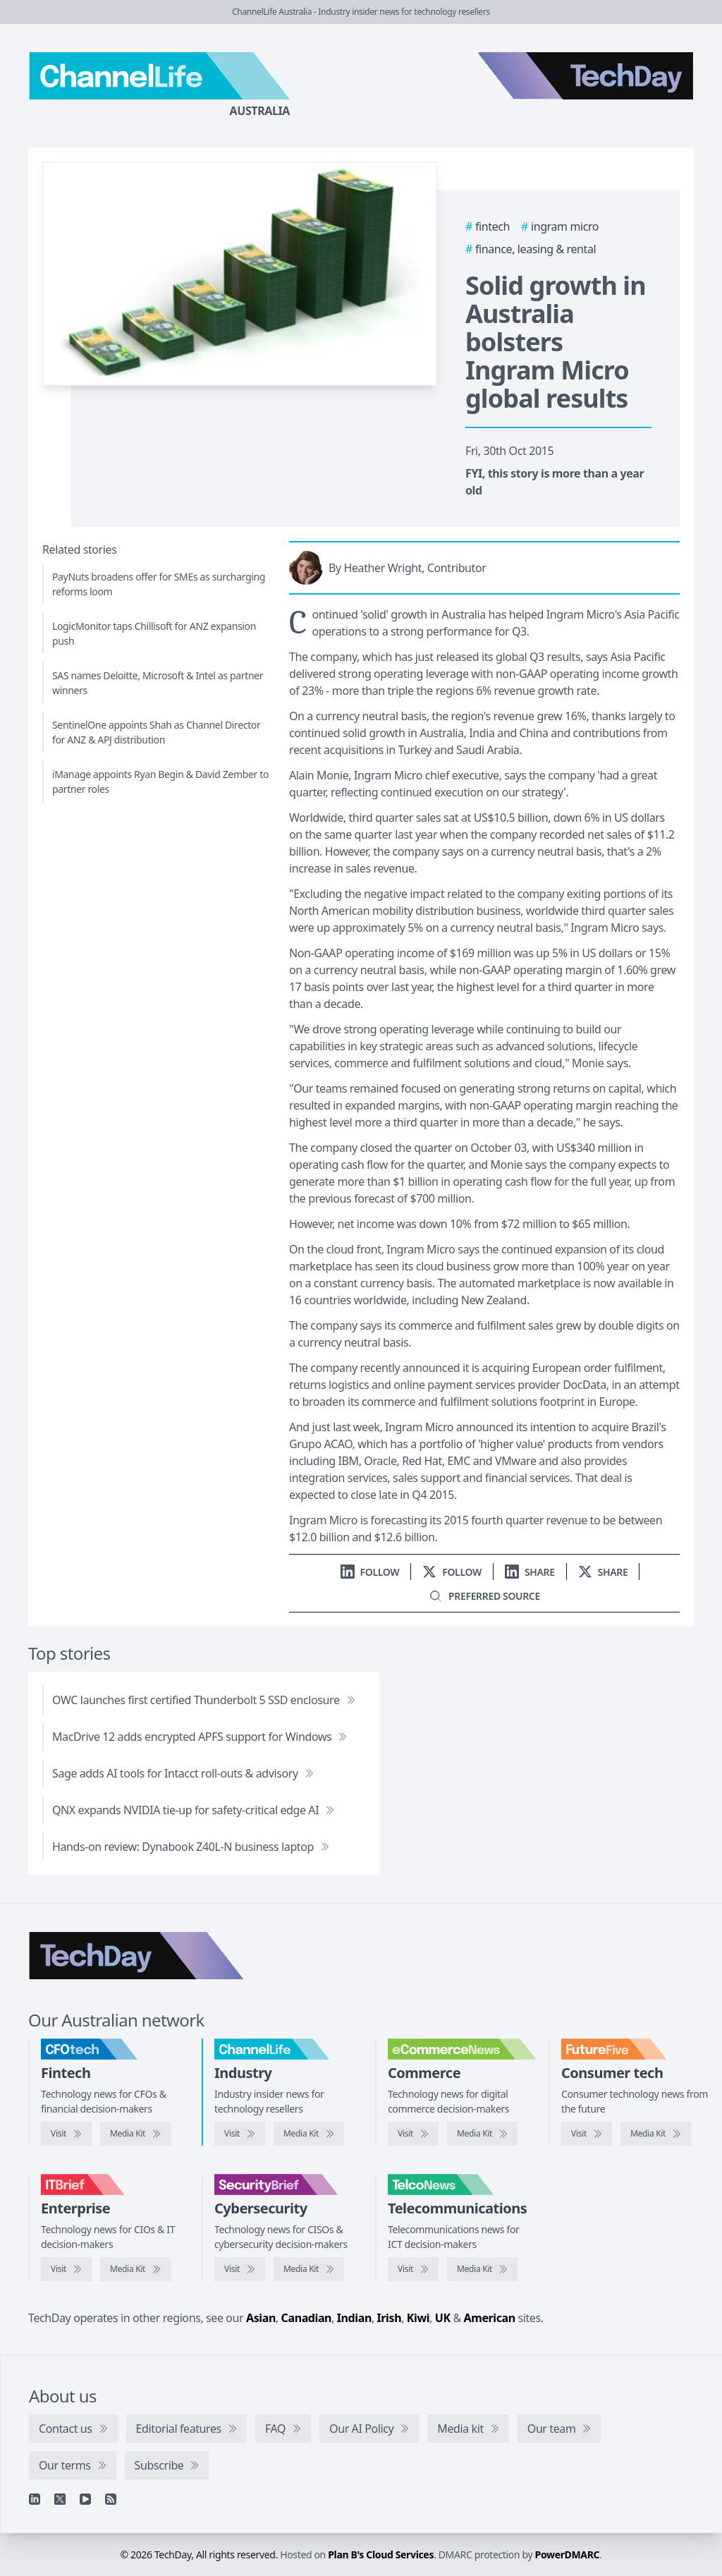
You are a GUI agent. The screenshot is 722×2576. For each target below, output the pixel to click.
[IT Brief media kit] (135, 2269)
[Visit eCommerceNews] (413, 2134)
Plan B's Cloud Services (381, 2554)
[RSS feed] (110, 2499)
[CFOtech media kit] (135, 2134)
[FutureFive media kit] (655, 2134)
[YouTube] (85, 2499)
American (489, 2318)
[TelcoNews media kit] (482, 2269)
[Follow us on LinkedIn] (370, 1572)
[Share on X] (603, 1572)
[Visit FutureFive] (586, 2134)
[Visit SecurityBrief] (239, 2269)
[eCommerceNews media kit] (482, 2134)
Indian (354, 2318)
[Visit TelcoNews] (413, 2269)
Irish (389, 2318)
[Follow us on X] (452, 1572)
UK (443, 2318)
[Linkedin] (34, 2499)
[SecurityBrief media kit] (309, 2269)
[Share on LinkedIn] (530, 1572)
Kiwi (418, 2318)
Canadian (306, 2318)
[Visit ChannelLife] (239, 2134)
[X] (60, 2499)
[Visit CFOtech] (66, 2134)
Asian (261, 2318)
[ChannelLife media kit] (309, 2134)
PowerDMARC (567, 2554)
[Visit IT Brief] (66, 2269)
